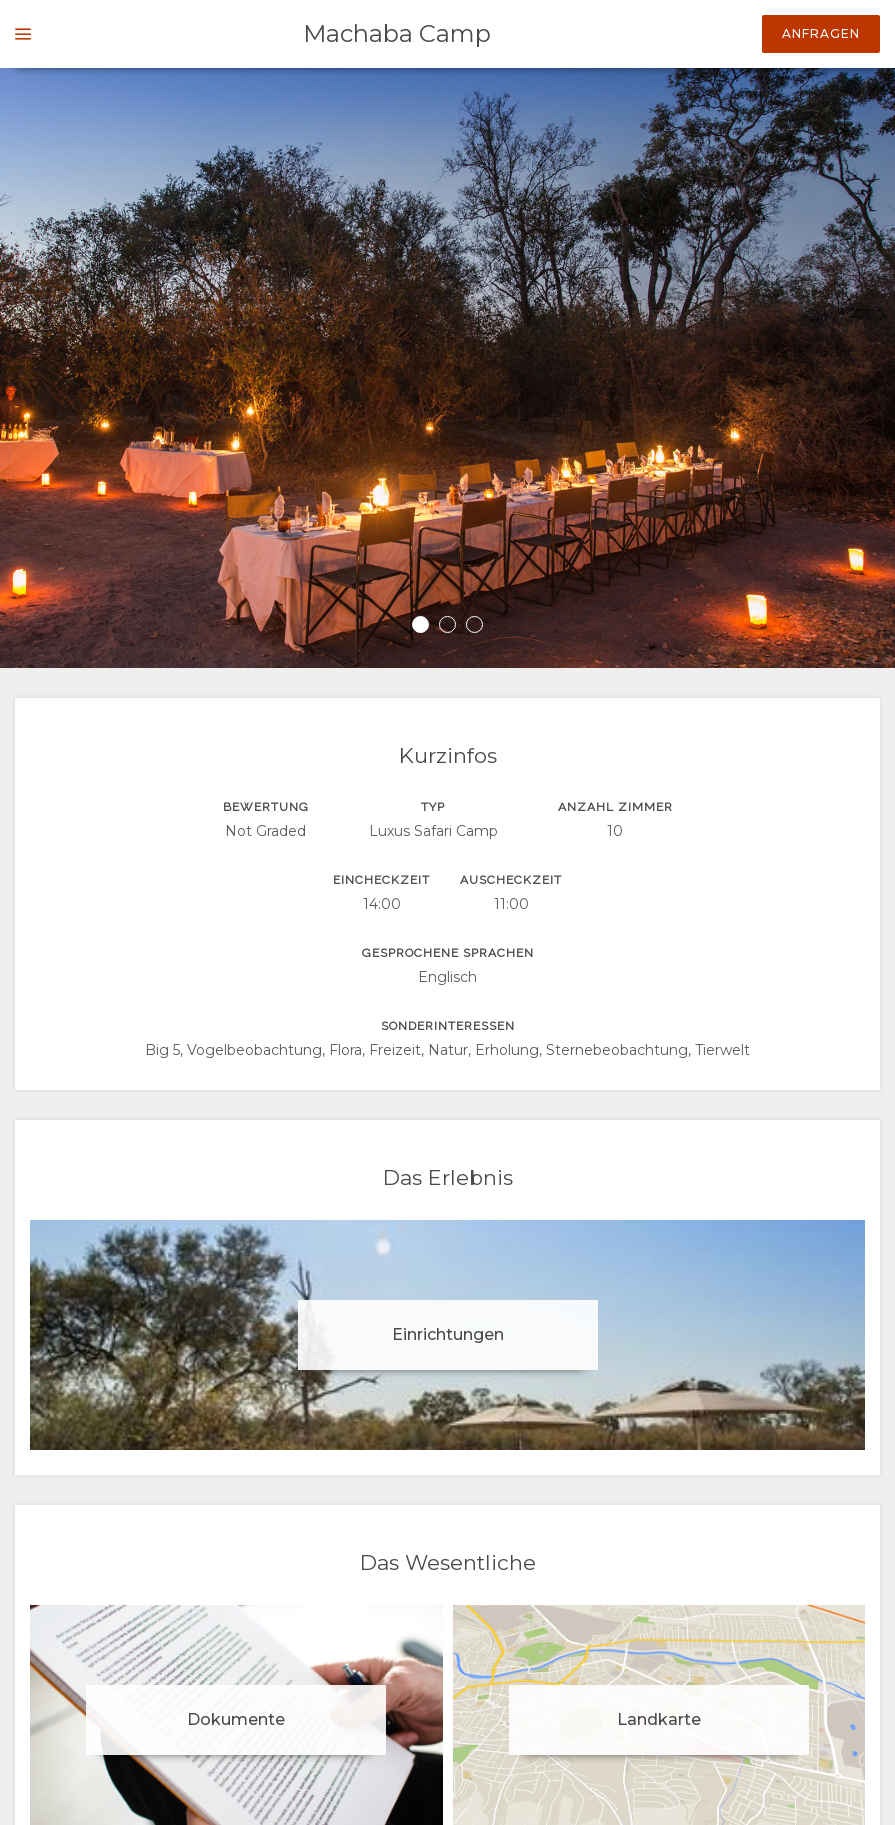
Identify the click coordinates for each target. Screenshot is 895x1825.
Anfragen (821, 33)
